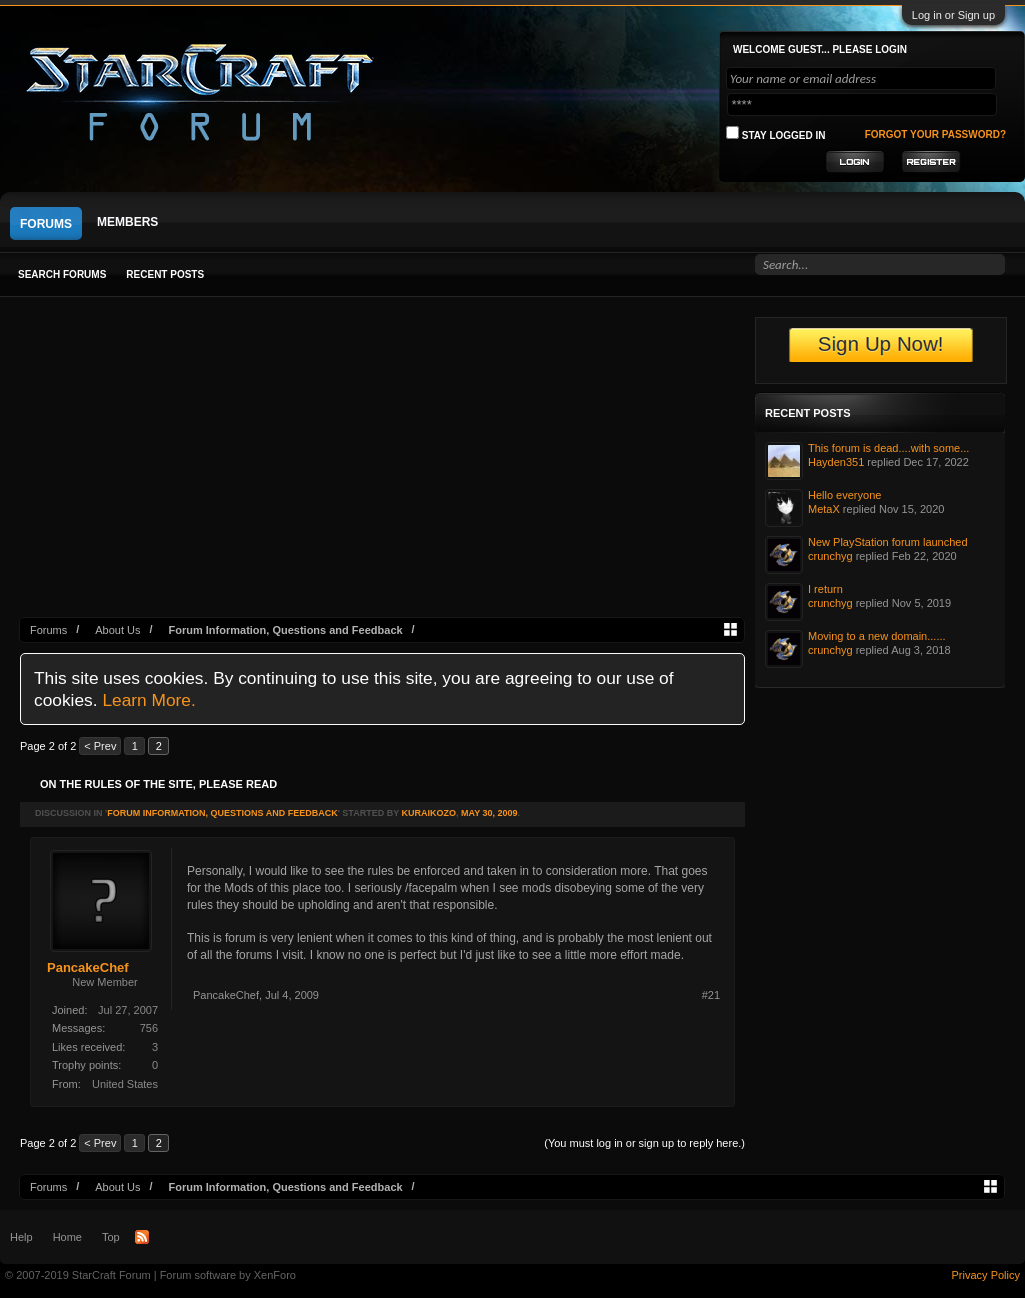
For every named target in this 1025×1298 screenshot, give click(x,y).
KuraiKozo (428, 813)
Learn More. (148, 700)
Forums (46, 224)
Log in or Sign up (953, 15)
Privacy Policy (986, 1275)
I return (825, 589)
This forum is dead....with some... (888, 448)
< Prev (100, 746)
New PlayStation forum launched (888, 542)
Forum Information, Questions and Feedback (222, 813)
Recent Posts (165, 274)
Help (21, 1237)
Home (67, 1237)
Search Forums (62, 274)
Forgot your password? (935, 134)
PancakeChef (88, 967)
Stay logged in (776, 133)
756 (149, 1028)
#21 (711, 995)
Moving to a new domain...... (877, 636)
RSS (142, 1237)
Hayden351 (836, 462)
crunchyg (830, 556)
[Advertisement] (382, 467)
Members (127, 222)
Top (111, 1237)
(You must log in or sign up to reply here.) (644, 1143)
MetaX (824, 509)
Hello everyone (844, 495)
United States (125, 1084)
